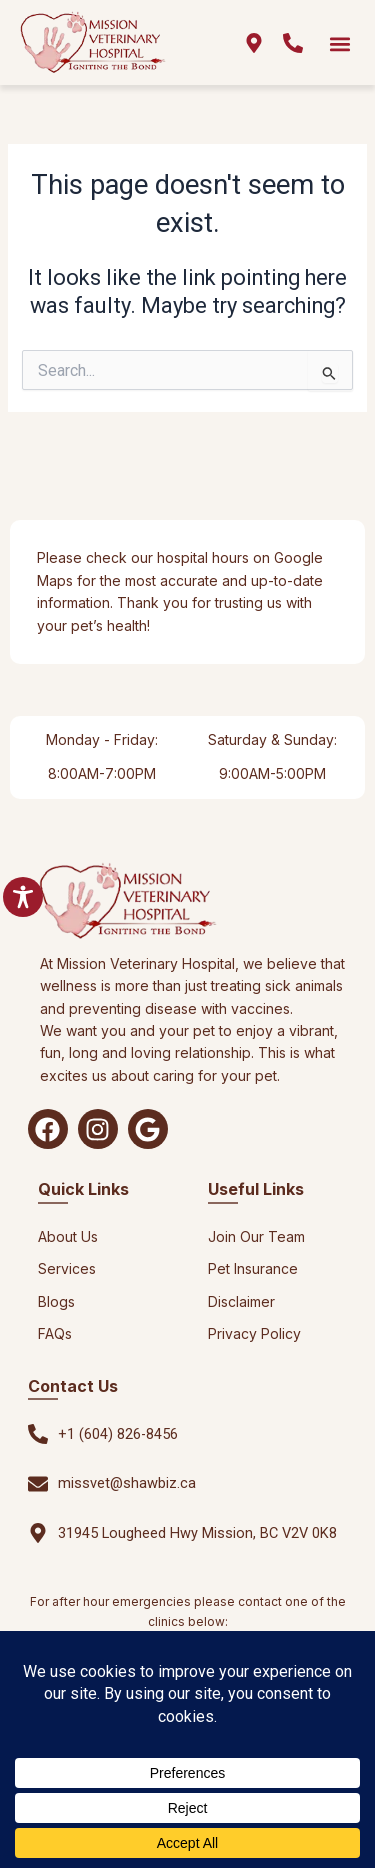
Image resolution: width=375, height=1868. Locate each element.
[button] (339, 43)
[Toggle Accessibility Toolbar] (23, 897)
